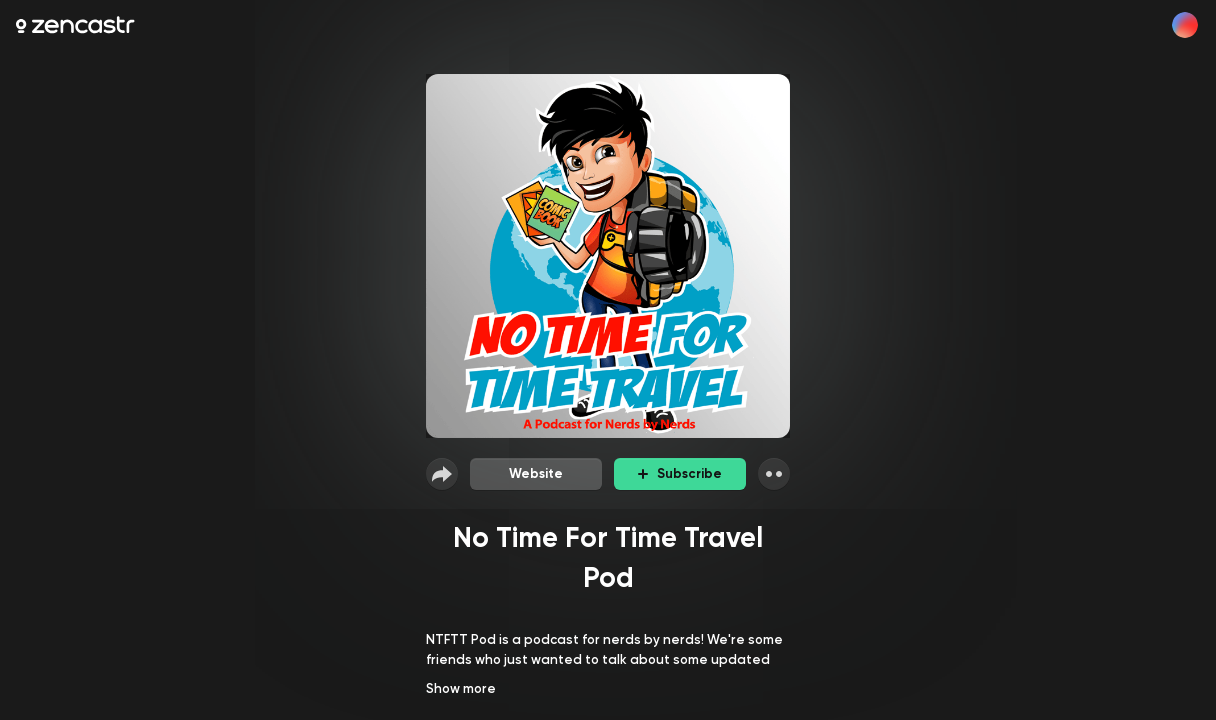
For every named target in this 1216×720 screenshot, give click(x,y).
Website (536, 473)
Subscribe (680, 473)
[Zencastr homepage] (75, 25)
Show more (461, 688)
